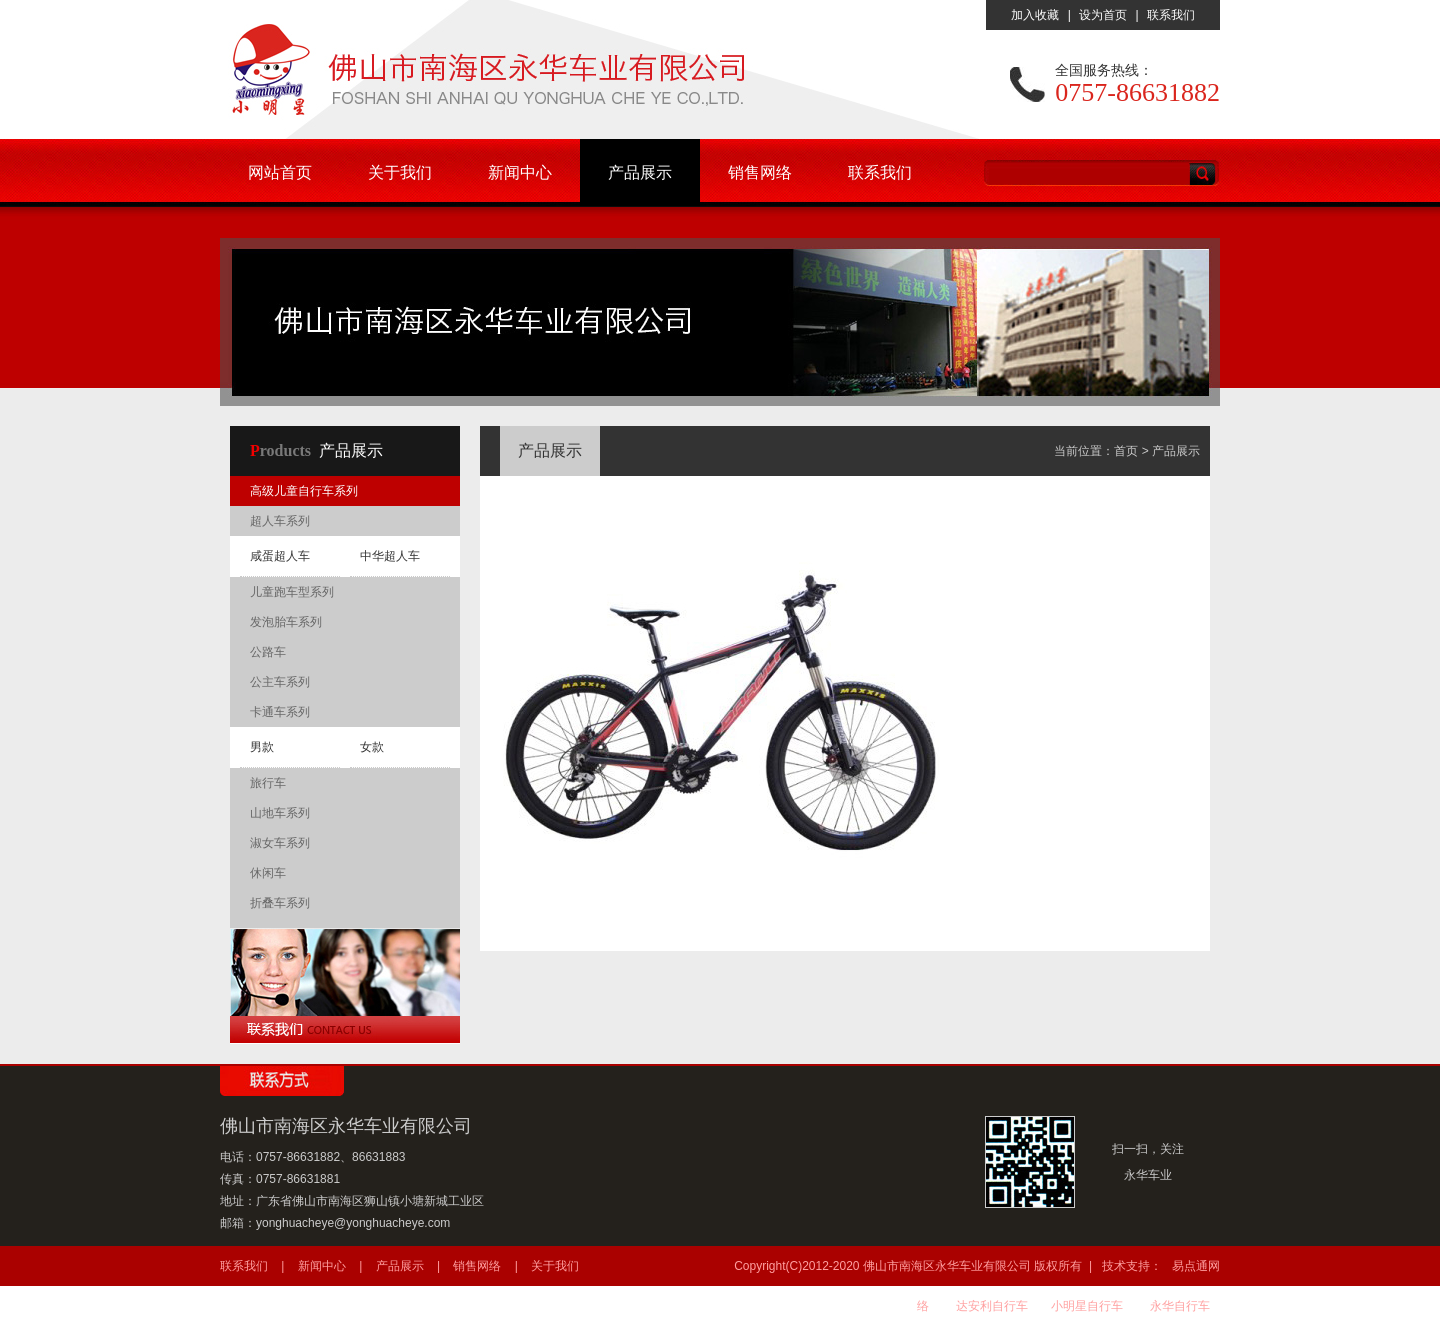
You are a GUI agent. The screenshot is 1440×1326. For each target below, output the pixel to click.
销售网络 (760, 172)
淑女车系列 (280, 843)
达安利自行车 (992, 1306)
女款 (372, 747)
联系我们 (1171, 15)
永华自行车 (1180, 1306)
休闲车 (268, 873)
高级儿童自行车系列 (304, 491)
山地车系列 (280, 813)
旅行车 (268, 783)
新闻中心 (520, 172)
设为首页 (1103, 15)
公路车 (268, 652)
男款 (262, 747)
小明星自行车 (1087, 1306)
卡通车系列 (280, 712)
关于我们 (400, 172)
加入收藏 (1035, 15)
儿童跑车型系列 (292, 592)
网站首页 (280, 172)
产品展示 (640, 172)
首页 (1126, 451)
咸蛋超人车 (280, 556)
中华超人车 (390, 556)
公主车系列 (280, 682)
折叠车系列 (280, 903)
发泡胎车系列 (286, 622)
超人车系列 (280, 521)
